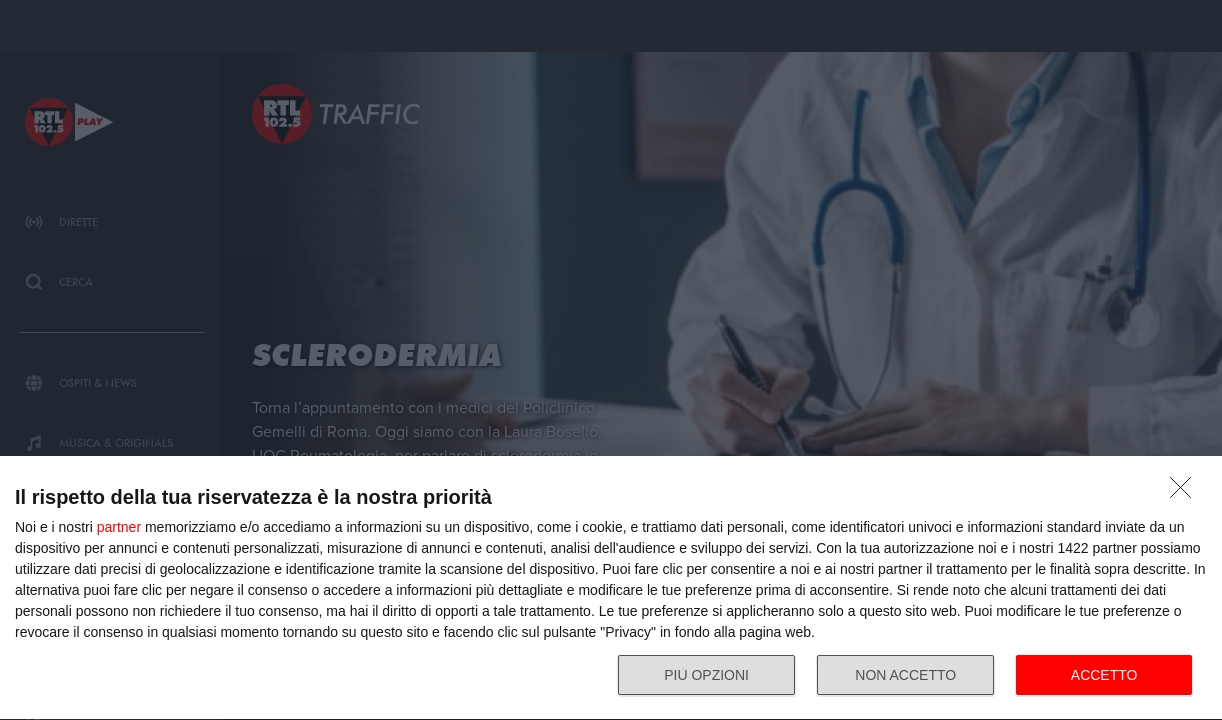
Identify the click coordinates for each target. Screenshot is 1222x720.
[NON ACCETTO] (1186, 493)
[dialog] (611, 588)
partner (119, 527)
